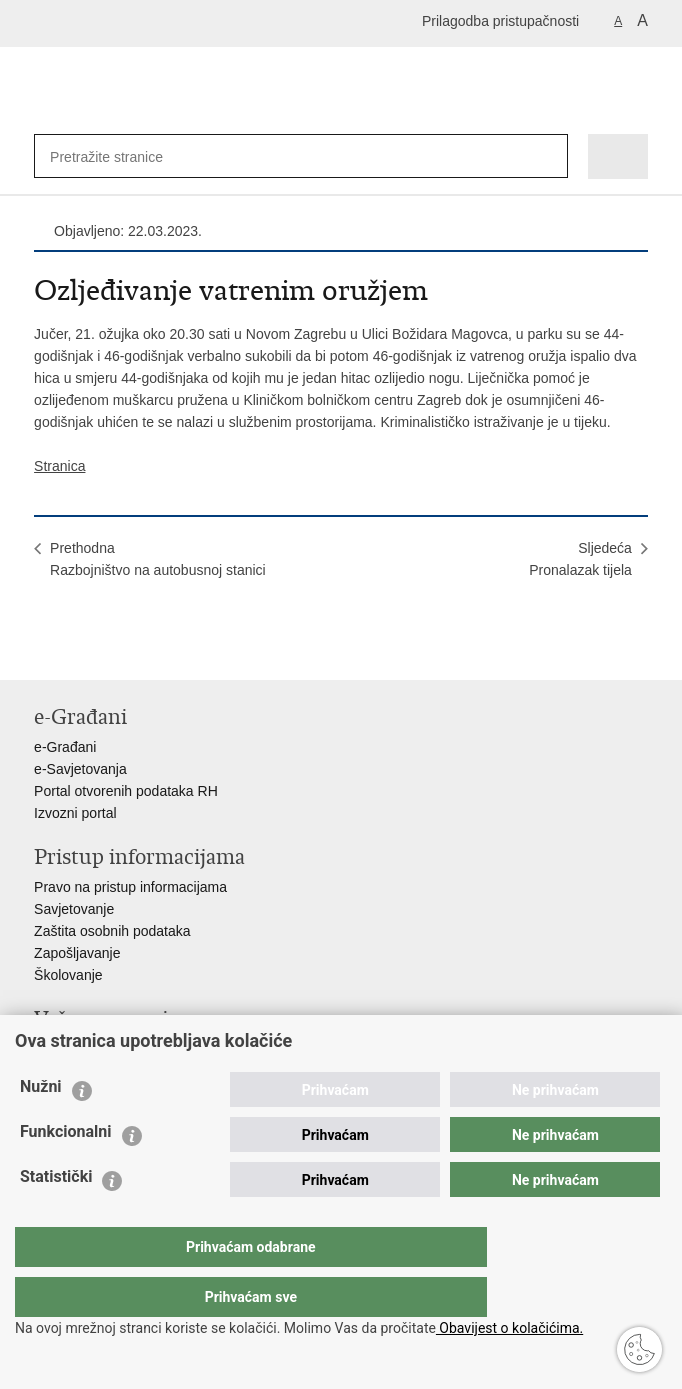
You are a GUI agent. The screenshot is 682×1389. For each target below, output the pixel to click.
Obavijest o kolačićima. (509, 1328)
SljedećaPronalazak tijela (580, 559)
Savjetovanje (74, 909)
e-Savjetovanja (80, 769)
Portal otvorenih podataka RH (126, 791)
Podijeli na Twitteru (130, 648)
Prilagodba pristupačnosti (500, 21)
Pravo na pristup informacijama (130, 887)
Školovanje (68, 975)
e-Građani (65, 747)
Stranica (59, 466)
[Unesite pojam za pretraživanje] (115, 156)
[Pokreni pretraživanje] (548, 156)
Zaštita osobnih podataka (112, 931)
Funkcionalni (66, 1171)
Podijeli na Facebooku (87, 648)
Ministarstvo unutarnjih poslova (130, 1049)
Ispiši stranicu (44, 648)
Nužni (41, 1126)
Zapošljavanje (77, 953)
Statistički (56, 1216)
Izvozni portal (75, 813)
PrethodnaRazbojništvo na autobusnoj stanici (158, 559)
